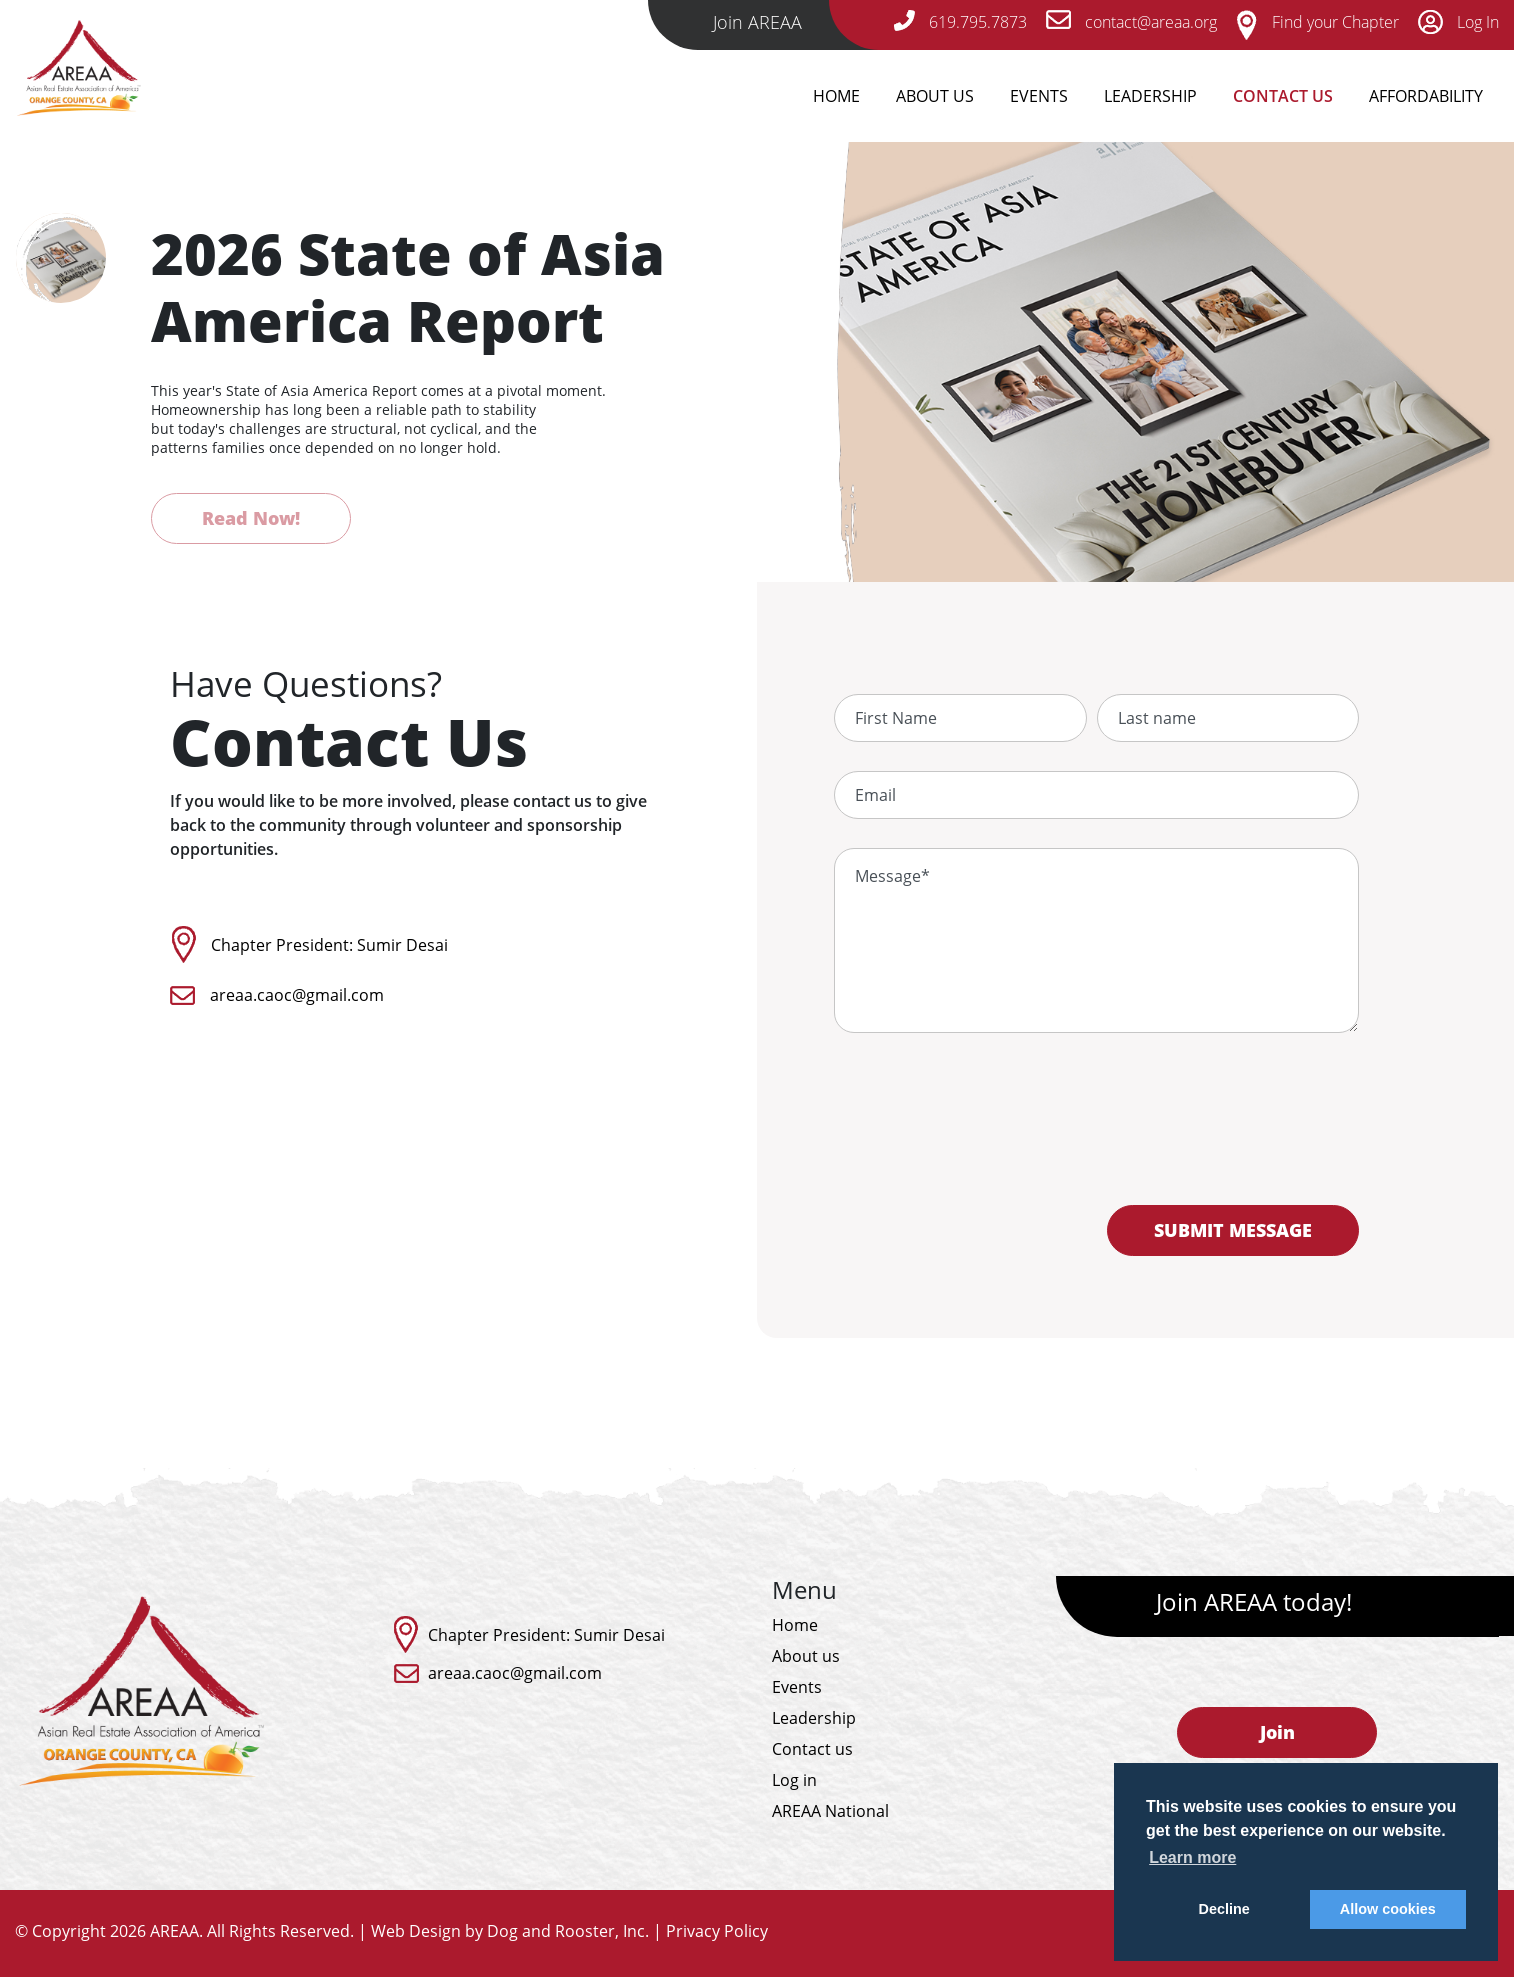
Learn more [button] (1192, 1857)
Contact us (812, 1749)
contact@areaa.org (1131, 22)
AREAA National (830, 1811)
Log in (794, 1780)
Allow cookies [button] (1388, 1909)
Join (1277, 1732)
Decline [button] (1224, 1909)
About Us (935, 96)
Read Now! (251, 518)
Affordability (1426, 96)
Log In (1458, 22)
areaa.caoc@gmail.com (297, 995)
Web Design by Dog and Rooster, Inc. (510, 1931)
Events (1039, 96)
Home (836, 96)
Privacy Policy (717, 1931)
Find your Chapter (1317, 22)
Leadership (1150, 96)
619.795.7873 (960, 22)
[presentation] (1096, 1131)
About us (806, 1656)
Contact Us (1283, 96)
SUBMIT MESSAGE (1233, 1230)
